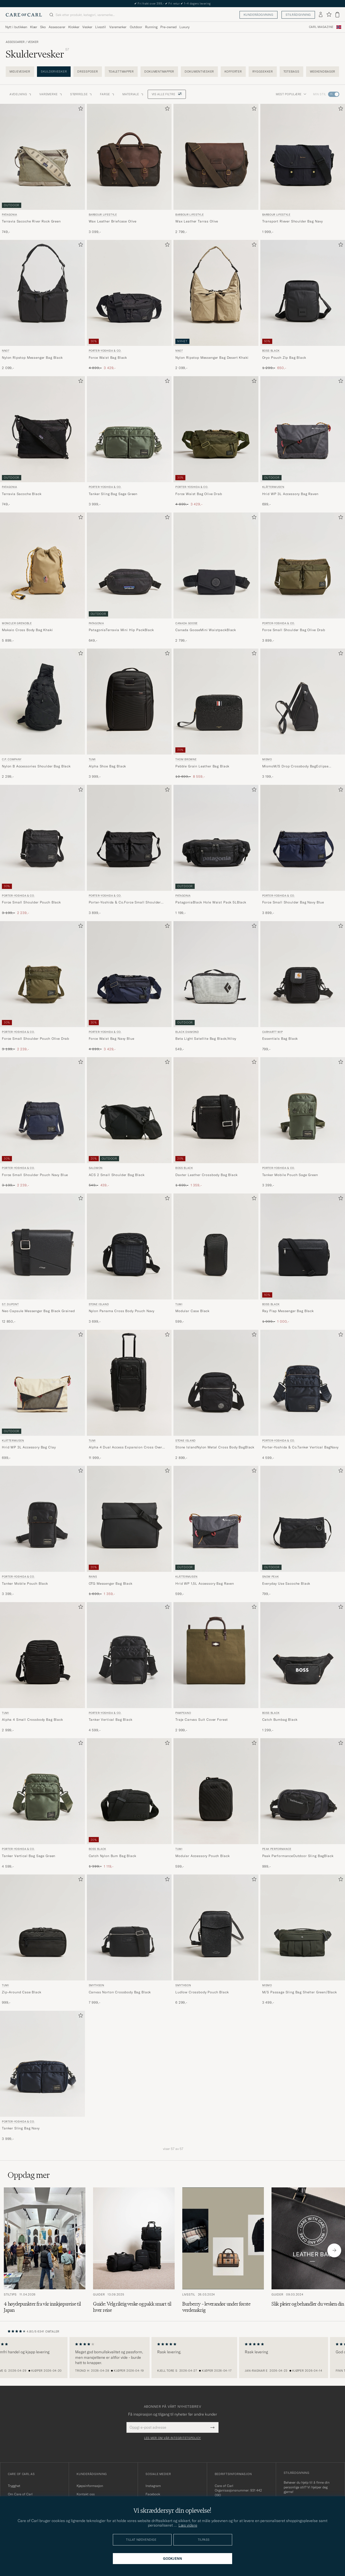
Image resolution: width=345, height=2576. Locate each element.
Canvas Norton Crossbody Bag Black (120, 1992)
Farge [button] (107, 94)
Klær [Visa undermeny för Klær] (33, 27)
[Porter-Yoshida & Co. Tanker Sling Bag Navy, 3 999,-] (42, 2076)
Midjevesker (20, 71)
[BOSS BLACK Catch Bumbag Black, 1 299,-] (302, 1667)
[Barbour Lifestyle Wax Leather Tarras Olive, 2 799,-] (215, 169)
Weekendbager (322, 71)
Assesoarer (15, 42)
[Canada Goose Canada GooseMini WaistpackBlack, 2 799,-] (215, 577)
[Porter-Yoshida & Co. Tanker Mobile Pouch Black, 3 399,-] (42, 1531)
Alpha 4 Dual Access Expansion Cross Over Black (125, 1447)
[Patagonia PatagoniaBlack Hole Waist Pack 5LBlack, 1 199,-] (215, 850)
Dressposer (87, 71)
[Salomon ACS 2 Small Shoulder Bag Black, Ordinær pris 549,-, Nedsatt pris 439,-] (129, 1122)
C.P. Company (11, 759)
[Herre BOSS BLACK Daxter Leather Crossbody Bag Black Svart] (215, 1110)
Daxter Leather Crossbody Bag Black (206, 1175)
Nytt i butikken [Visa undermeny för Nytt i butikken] (16, 27)
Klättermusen (273, 487)
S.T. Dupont (10, 1304)
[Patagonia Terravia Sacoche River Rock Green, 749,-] (42, 169)
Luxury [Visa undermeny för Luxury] (184, 27)
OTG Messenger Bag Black (110, 1583)
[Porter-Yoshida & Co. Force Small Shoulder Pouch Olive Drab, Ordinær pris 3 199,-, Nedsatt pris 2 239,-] (42, 986)
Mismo (267, 759)
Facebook (153, 2494)
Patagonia (9, 214)
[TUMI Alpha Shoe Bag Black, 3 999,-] (129, 714)
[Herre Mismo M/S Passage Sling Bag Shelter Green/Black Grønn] (302, 1927)
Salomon (96, 1168)
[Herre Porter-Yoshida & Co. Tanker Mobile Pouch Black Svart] (42, 1519)
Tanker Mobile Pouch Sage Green (290, 1175)
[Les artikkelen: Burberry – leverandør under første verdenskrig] (223, 2250)
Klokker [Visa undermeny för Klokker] (73, 27)
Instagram (153, 2486)
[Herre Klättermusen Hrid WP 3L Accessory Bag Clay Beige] (42, 1383)
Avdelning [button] (21, 94)
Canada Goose (186, 623)
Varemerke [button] (50, 94)
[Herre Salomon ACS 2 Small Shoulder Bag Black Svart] (129, 1110)
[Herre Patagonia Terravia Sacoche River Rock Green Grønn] (42, 157)
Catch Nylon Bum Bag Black (112, 1856)
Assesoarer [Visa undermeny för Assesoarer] (57, 27)
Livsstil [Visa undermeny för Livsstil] (100, 27)
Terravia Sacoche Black (21, 494)
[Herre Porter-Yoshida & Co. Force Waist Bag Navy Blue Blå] (129, 974)
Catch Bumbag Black (280, 1719)
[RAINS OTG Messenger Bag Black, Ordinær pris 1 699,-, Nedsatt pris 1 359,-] (129, 1531)
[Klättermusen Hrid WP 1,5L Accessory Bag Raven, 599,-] (215, 1531)
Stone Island (99, 1304)
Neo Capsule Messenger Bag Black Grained (38, 1311)
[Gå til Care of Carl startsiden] (24, 15)
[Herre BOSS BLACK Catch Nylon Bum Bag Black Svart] (129, 1791)
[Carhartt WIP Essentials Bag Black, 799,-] (302, 986)
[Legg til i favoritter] (79, 109)
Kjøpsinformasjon (90, 2486)
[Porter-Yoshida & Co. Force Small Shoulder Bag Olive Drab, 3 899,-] (302, 577)
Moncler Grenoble (17, 623)
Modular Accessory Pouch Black (202, 1856)
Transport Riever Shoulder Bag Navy (292, 221)
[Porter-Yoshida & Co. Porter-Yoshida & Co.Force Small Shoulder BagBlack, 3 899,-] (129, 850)
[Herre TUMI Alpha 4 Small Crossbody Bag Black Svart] (42, 1655)
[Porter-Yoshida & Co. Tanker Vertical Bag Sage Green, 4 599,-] (42, 1803)
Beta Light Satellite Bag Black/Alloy (205, 1038)
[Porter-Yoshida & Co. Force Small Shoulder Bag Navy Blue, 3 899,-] (302, 850)
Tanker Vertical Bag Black (110, 1719)
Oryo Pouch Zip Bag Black (284, 357)
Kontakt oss (86, 2494)
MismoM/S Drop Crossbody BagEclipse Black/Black (295, 766)
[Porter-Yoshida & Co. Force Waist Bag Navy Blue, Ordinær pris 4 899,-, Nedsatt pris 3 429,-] (129, 986)
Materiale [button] (133, 94)
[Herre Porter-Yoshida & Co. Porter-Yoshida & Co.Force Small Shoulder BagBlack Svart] (129, 838)
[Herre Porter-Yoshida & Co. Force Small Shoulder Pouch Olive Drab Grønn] (42, 974)
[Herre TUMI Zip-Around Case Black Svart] (42, 1927)
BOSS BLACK (271, 350)
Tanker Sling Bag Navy (21, 2128)
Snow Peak (270, 1576)
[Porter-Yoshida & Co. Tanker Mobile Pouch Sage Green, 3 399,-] (302, 1122)
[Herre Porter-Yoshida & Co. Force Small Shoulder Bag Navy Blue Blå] (302, 838)
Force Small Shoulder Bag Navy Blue (293, 902)
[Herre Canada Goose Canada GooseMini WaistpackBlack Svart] (215, 565)
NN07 (6, 350)
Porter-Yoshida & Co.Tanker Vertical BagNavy (300, 1447)
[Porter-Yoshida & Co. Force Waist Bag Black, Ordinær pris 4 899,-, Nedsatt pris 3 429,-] (129, 305)
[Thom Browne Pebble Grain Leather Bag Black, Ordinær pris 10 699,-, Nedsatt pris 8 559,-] (215, 714)
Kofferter (233, 71)
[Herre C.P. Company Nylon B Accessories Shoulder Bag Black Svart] (42, 702)
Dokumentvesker (199, 71)
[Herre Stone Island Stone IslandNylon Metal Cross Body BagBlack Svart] (215, 1383)
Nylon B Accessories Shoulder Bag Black (36, 766)
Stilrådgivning (298, 14)
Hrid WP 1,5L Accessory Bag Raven (204, 1583)
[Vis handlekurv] (337, 14)
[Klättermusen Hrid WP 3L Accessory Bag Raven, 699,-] (302, 441)
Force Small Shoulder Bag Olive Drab (293, 630)
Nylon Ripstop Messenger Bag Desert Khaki (212, 357)
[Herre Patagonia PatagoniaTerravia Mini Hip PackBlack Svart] (129, 565)
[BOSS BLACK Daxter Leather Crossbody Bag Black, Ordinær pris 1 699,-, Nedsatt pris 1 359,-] (215, 1122)
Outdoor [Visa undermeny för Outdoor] (136, 27)
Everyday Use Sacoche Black (286, 1583)
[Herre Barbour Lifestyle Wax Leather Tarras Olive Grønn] (215, 157)
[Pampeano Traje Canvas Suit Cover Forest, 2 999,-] (215, 1667)
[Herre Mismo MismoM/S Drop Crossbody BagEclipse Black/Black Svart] (302, 702)
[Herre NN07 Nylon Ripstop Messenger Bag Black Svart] (42, 293)
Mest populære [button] (291, 94)
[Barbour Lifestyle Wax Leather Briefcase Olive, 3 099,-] (129, 169)
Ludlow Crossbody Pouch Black (202, 1992)
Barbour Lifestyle (103, 214)
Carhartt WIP (272, 1032)
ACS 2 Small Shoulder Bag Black (117, 1175)
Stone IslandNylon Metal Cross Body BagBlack (214, 1447)
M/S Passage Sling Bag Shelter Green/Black (299, 1992)
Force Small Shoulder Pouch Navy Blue (35, 1175)
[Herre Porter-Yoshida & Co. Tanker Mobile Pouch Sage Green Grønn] (302, 1110)
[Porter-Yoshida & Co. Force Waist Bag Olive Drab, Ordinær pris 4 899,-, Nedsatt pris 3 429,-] (215, 441)
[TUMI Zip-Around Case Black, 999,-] (42, 1939)
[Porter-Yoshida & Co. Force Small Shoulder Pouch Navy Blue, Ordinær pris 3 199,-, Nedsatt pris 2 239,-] (42, 1122)
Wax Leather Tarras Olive (196, 221)
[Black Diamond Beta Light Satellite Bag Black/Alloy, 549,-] (215, 986)
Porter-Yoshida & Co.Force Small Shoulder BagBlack (125, 902)
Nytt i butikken (172, 3)
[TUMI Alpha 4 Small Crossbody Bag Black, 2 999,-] (42, 1667)
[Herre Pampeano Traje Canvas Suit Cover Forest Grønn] (215, 1655)
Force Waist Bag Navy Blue (111, 1038)
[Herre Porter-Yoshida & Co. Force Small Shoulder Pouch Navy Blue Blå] (42, 1110)
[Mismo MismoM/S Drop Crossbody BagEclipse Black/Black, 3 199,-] (302, 714)
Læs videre (187, 2525)
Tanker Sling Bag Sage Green (113, 494)
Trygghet (14, 2486)
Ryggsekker (262, 71)
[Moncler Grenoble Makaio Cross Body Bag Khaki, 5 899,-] (42, 577)
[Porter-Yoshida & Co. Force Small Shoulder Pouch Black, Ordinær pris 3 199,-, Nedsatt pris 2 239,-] (42, 850)
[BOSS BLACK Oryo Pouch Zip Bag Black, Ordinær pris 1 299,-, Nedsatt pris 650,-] (302, 305)
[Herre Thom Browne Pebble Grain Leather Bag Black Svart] (215, 702)
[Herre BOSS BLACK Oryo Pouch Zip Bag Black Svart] (302, 293)
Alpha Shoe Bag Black (107, 766)
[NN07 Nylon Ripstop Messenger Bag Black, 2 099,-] (42, 305)
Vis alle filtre (167, 94)
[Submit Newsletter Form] (212, 2427)
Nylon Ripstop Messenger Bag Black (32, 357)
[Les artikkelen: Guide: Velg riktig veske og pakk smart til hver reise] (134, 2250)
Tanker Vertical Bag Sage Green (28, 1856)
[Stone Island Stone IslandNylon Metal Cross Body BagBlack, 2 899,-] (215, 1395)
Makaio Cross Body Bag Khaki (27, 630)
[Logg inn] (320, 15)
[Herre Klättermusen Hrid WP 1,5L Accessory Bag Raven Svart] (215, 1519)
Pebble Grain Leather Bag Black (202, 766)
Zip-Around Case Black (21, 1992)
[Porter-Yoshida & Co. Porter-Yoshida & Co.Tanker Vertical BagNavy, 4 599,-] (302, 1395)
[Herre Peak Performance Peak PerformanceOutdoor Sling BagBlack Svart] (302, 1791)
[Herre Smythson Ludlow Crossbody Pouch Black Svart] (215, 1927)
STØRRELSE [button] (81, 94)
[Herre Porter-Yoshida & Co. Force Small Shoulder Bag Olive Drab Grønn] (302, 565)
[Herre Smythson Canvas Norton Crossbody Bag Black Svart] (129, 1927)
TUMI (92, 759)
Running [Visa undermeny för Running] (151, 27)
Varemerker (117, 27)
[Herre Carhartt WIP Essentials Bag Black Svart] (302, 974)
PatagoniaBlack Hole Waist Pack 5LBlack (210, 902)
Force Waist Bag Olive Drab (198, 494)
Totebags (291, 71)
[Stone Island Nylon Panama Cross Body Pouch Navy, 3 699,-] (129, 1258)
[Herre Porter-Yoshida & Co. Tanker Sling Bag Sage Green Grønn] (129, 429)
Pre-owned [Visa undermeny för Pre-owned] (168, 27)
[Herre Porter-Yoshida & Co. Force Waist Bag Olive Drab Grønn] (215, 429)
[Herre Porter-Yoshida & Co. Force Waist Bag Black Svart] (129, 293)
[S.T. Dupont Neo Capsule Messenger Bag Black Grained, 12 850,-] (42, 1258)
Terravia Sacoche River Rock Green (31, 221)
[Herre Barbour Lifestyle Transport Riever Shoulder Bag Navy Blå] (302, 157)
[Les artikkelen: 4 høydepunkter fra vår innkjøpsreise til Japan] (44, 2250)
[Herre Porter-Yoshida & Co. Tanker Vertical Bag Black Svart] (129, 1655)
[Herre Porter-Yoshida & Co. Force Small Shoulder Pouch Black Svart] (42, 838)
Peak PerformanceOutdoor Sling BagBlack (298, 1856)
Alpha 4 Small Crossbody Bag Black (32, 1719)
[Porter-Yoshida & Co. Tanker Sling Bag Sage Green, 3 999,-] (129, 441)
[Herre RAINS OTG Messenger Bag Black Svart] (129, 1519)
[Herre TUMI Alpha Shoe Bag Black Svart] (129, 702)
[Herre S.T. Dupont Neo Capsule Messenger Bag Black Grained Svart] (42, 1246)
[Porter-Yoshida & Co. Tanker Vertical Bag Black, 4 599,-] (129, 1667)
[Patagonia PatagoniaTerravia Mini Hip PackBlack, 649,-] (129, 577)
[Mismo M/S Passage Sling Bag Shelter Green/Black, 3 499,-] (302, 1939)
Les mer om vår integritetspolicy (172, 2438)
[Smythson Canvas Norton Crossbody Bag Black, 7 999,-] (129, 1939)
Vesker (33, 42)
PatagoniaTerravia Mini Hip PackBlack (121, 630)
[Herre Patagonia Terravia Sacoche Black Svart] (42, 429)
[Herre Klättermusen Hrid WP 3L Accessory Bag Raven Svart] (302, 429)
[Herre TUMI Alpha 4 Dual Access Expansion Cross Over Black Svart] (129, 1383)
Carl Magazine (321, 27)
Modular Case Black (192, 1311)
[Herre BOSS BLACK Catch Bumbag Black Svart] (302, 1655)
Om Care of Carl (20, 2494)
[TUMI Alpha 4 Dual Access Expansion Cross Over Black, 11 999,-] (129, 1395)
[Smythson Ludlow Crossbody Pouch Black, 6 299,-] (215, 1939)
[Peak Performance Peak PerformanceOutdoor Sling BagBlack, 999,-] (302, 1803)
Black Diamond (187, 1032)
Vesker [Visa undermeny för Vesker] (87, 27)
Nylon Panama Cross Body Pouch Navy (122, 1311)
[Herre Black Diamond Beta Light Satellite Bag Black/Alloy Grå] (215, 974)
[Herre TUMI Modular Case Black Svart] (215, 1246)
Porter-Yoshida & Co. (105, 350)
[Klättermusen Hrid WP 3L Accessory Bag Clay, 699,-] (42, 1395)
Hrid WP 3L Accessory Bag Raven (290, 494)
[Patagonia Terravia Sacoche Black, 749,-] (42, 441)
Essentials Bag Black (280, 1038)
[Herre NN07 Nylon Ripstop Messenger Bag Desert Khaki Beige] (215, 293)
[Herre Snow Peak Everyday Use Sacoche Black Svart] (302, 1519)
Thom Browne (186, 759)
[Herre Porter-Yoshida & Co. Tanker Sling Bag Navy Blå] (42, 2064)
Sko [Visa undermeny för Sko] (43, 27)
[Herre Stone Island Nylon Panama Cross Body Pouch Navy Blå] (129, 1246)
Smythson (96, 1985)
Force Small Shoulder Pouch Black (31, 902)
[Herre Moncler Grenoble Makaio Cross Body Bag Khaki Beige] (42, 565)
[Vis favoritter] (328, 14)
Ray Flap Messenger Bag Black (288, 1311)
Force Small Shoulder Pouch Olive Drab (35, 1038)
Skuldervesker (54, 71)
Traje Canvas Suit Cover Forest (201, 1719)
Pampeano (183, 1713)
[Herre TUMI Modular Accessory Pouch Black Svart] (215, 1791)
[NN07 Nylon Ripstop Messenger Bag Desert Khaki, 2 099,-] (215, 305)
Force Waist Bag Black (108, 357)
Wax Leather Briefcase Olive (113, 221)
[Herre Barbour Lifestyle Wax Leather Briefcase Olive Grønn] (129, 157)
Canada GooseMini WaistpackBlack (205, 630)
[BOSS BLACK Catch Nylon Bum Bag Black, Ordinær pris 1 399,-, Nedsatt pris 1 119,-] (129, 1803)
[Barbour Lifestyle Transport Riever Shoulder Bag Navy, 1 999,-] (302, 169)
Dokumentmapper (159, 71)
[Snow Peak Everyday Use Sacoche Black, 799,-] (302, 1531)
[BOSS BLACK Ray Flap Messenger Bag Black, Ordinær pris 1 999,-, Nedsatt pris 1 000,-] (302, 1258)
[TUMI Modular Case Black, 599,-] (215, 1258)
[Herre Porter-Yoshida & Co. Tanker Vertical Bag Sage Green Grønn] (42, 1791)
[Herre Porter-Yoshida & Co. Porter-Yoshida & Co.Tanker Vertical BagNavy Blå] (302, 1383)
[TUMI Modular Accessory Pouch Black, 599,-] (215, 1803)
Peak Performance (277, 1849)
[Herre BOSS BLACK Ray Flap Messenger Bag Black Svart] (302, 1246)
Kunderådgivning (258, 14)
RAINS (93, 1576)
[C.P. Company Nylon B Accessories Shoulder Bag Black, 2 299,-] (42, 714)
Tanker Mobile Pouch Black (25, 1583)
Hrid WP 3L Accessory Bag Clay (29, 1447)
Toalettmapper (121, 71)
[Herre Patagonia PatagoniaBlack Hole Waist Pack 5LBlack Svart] (215, 838)
